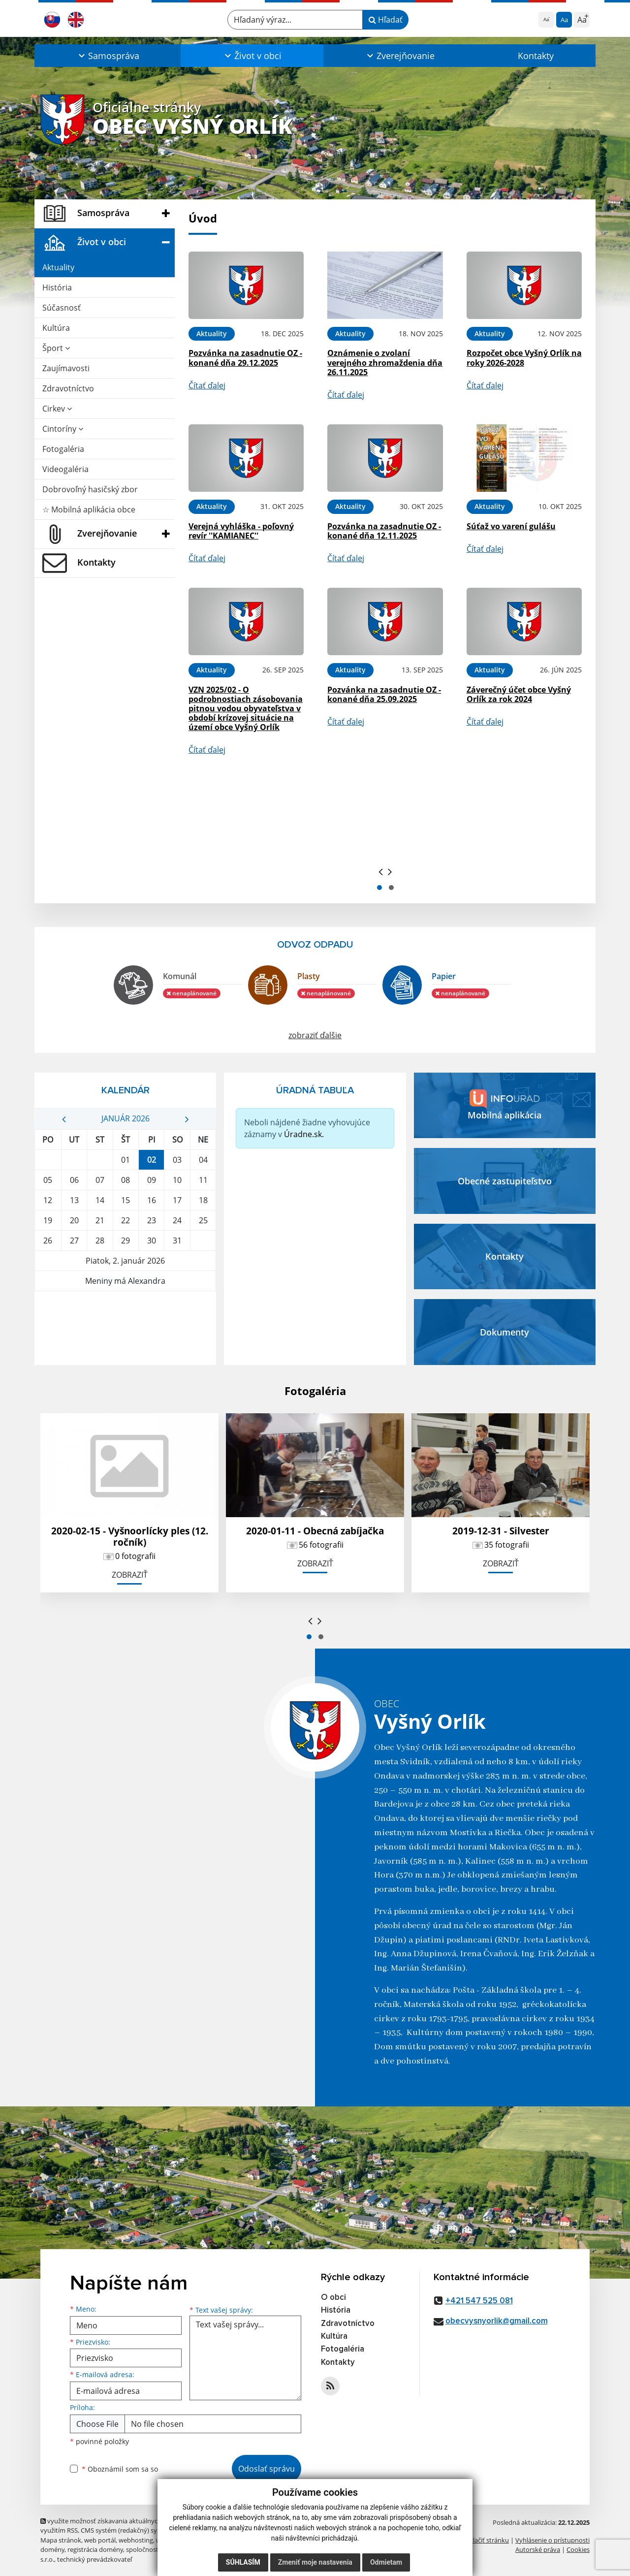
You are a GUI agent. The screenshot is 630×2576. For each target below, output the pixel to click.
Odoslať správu (266, 2468)
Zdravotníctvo (68, 388)
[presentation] (380, 871)
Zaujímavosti (66, 368)
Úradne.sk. (304, 1134)
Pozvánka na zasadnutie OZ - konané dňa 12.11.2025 (384, 531)
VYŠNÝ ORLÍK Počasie (125, 1328)
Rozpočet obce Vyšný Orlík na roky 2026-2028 (524, 358)
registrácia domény (95, 2549)
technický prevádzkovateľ (94, 2559)
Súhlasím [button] (243, 2562)
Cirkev (57, 408)
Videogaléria (65, 469)
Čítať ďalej (207, 385)
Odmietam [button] (386, 2562)
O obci (333, 2297)
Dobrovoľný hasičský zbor (90, 489)
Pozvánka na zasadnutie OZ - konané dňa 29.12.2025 (245, 358)
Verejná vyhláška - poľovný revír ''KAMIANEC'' (241, 531)
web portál (100, 2540)
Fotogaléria (63, 449)
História (57, 287)
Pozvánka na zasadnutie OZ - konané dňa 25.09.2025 (384, 694)
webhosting (136, 2540)
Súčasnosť (61, 307)
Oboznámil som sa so (120, 2469)
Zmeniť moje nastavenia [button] (315, 2562)
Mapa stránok (60, 2540)
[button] (107, 55)
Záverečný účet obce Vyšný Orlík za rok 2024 (519, 694)
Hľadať (386, 19)
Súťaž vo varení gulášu (511, 526)
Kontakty (536, 56)
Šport (56, 348)
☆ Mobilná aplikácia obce (88, 509)
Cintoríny (62, 428)
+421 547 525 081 (479, 2301)
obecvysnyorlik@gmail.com (496, 2321)
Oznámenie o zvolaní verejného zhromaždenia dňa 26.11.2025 (384, 362)
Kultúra (56, 327)
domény (52, 2549)
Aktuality (58, 267)
